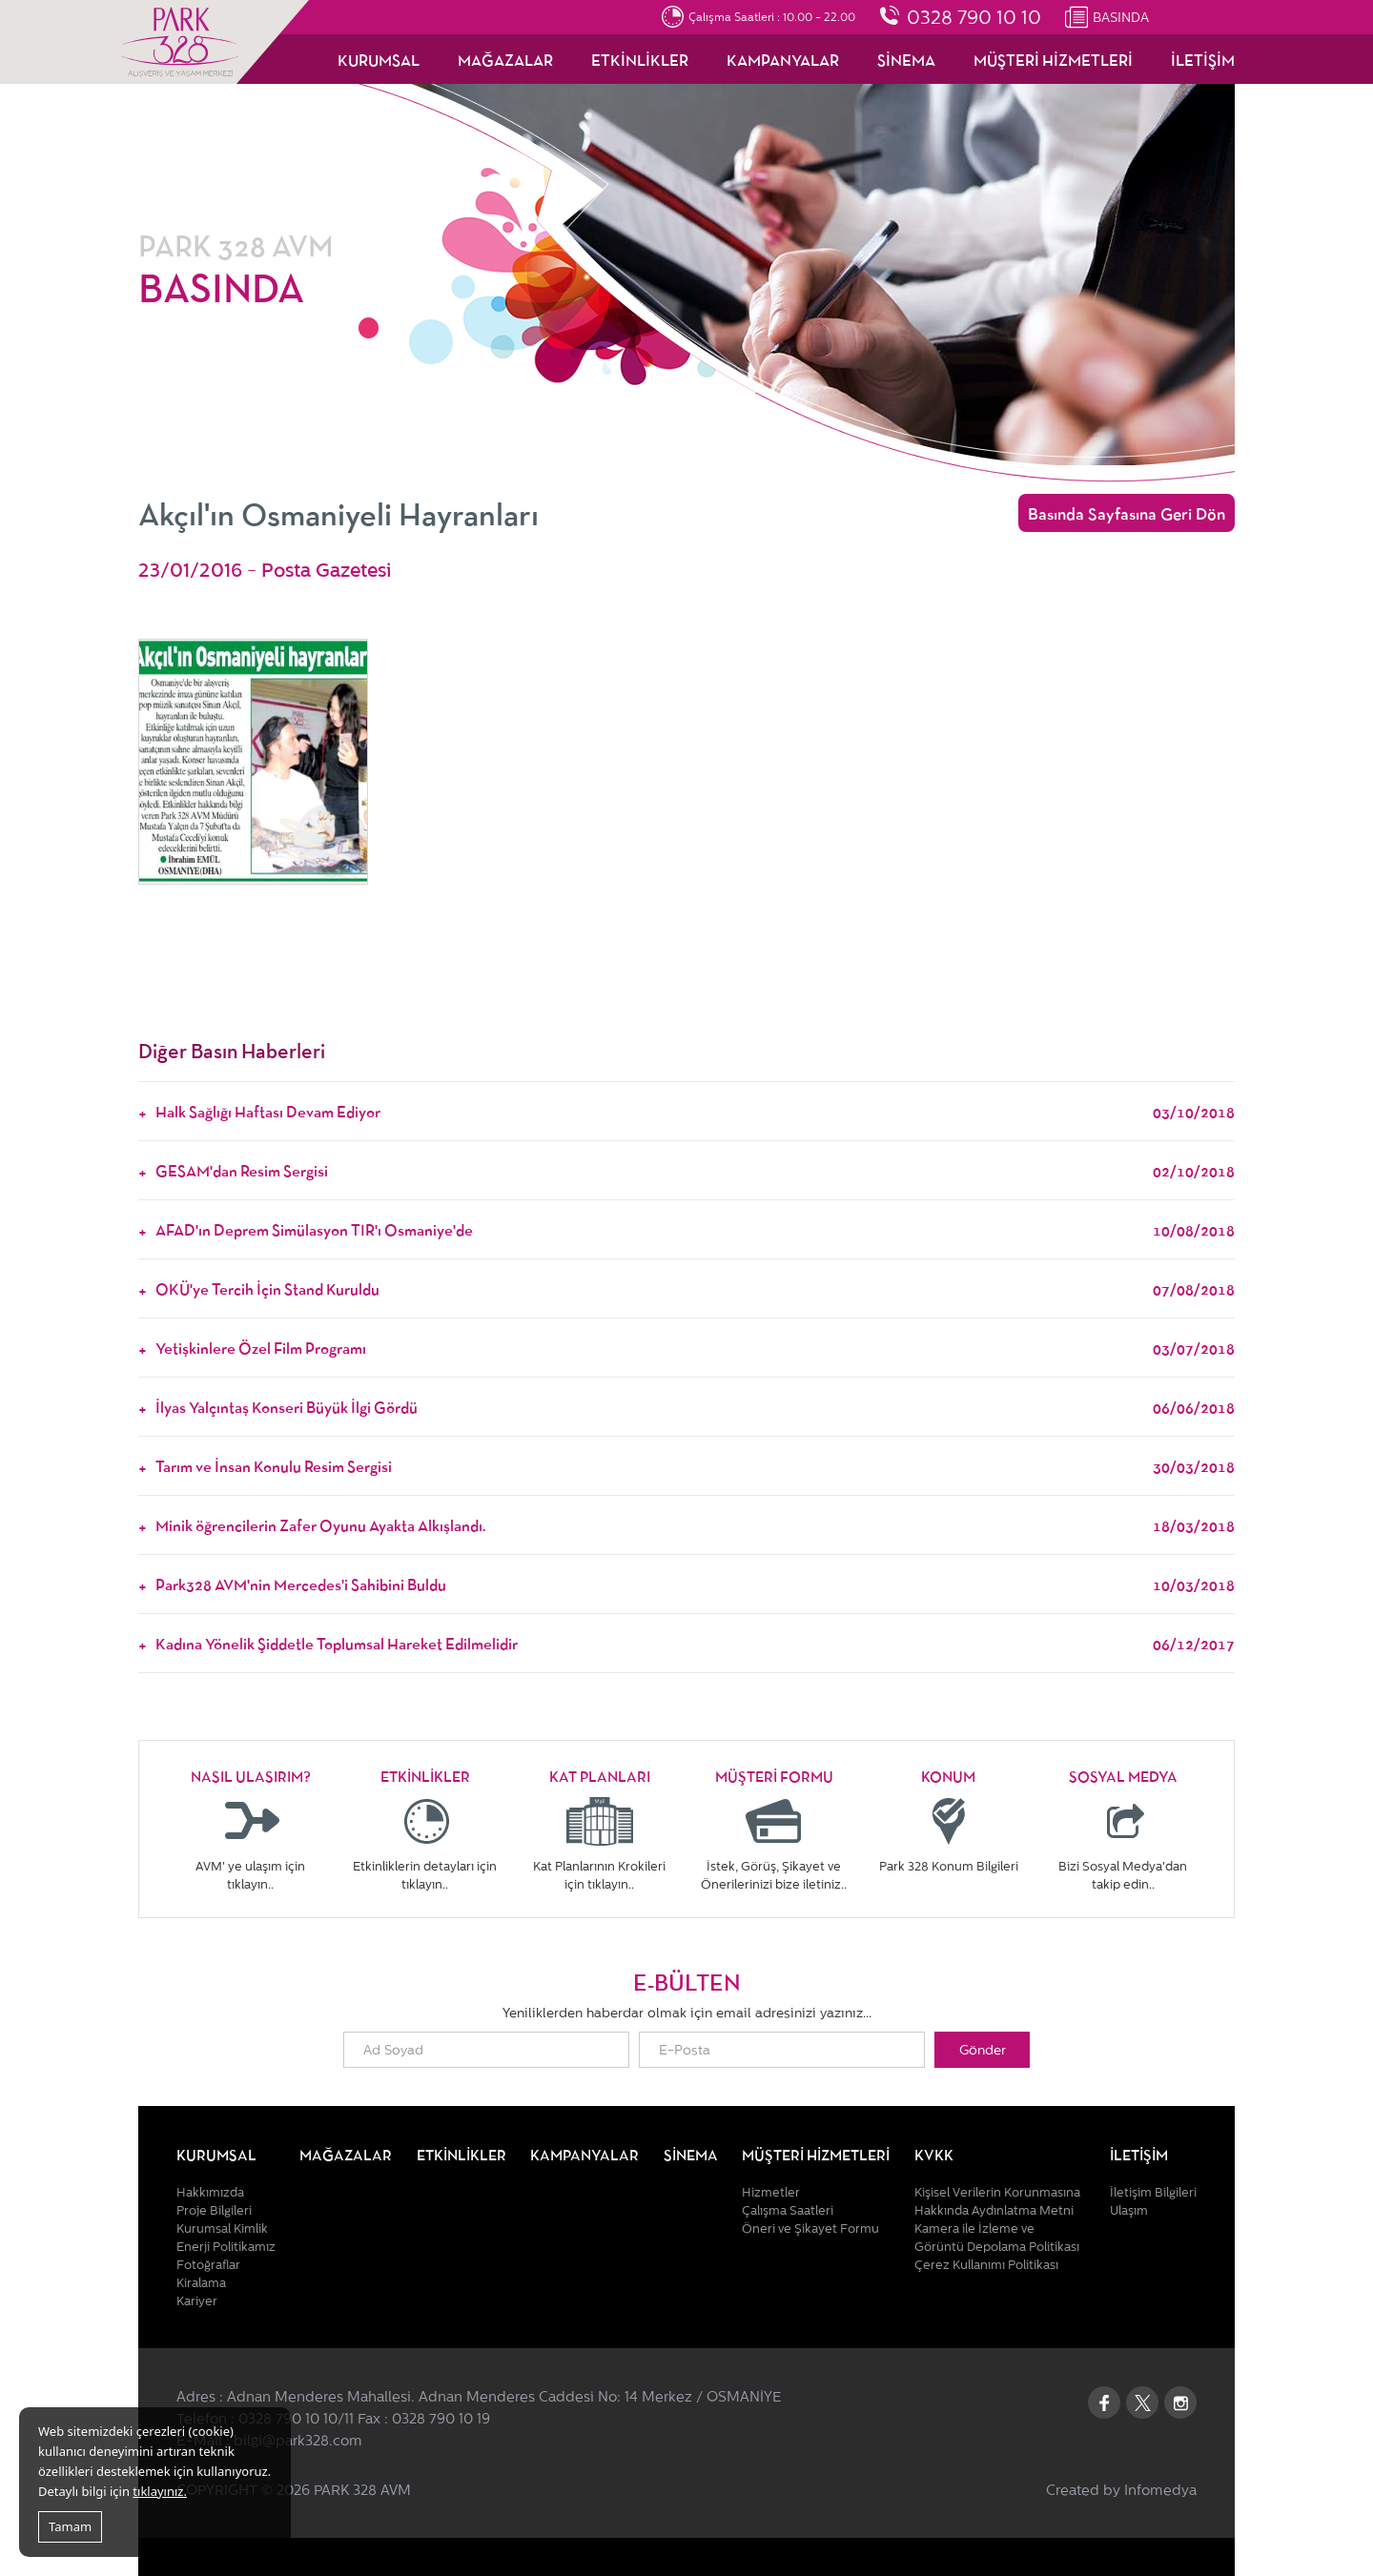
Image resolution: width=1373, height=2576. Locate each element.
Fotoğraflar (208, 2265)
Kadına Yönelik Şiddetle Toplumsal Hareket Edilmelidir (695, 1642)
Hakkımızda (210, 2192)
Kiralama (201, 2283)
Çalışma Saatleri (787, 2210)
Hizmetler (771, 2192)
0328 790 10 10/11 (296, 2418)
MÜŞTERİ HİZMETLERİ (1053, 59)
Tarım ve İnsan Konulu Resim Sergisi (695, 1465)
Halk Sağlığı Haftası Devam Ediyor (695, 1110)
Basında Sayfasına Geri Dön (1126, 512)
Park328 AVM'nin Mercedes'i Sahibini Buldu (695, 1583)
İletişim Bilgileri (1153, 2192)
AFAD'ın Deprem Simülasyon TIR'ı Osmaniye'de (695, 1228)
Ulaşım (1129, 2210)
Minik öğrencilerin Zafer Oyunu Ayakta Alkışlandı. (695, 1524)
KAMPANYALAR (783, 59)
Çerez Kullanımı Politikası (986, 2265)
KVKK (933, 2153)
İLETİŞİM (1203, 59)
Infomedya (1160, 2490)
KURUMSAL (379, 59)
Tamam (70, 2526)
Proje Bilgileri (214, 2210)
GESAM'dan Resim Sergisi (695, 1169)
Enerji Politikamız (226, 2246)
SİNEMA (906, 59)
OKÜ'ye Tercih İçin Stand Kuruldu (695, 1288)
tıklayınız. (160, 2491)
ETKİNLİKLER (639, 59)
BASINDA (1121, 17)
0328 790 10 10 (974, 17)
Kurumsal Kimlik (222, 2228)
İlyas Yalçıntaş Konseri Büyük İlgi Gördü (695, 1406)
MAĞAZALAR (505, 59)
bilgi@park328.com (298, 2440)
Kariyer (196, 2301)
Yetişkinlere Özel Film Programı (695, 1347)
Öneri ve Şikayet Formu (810, 2228)
